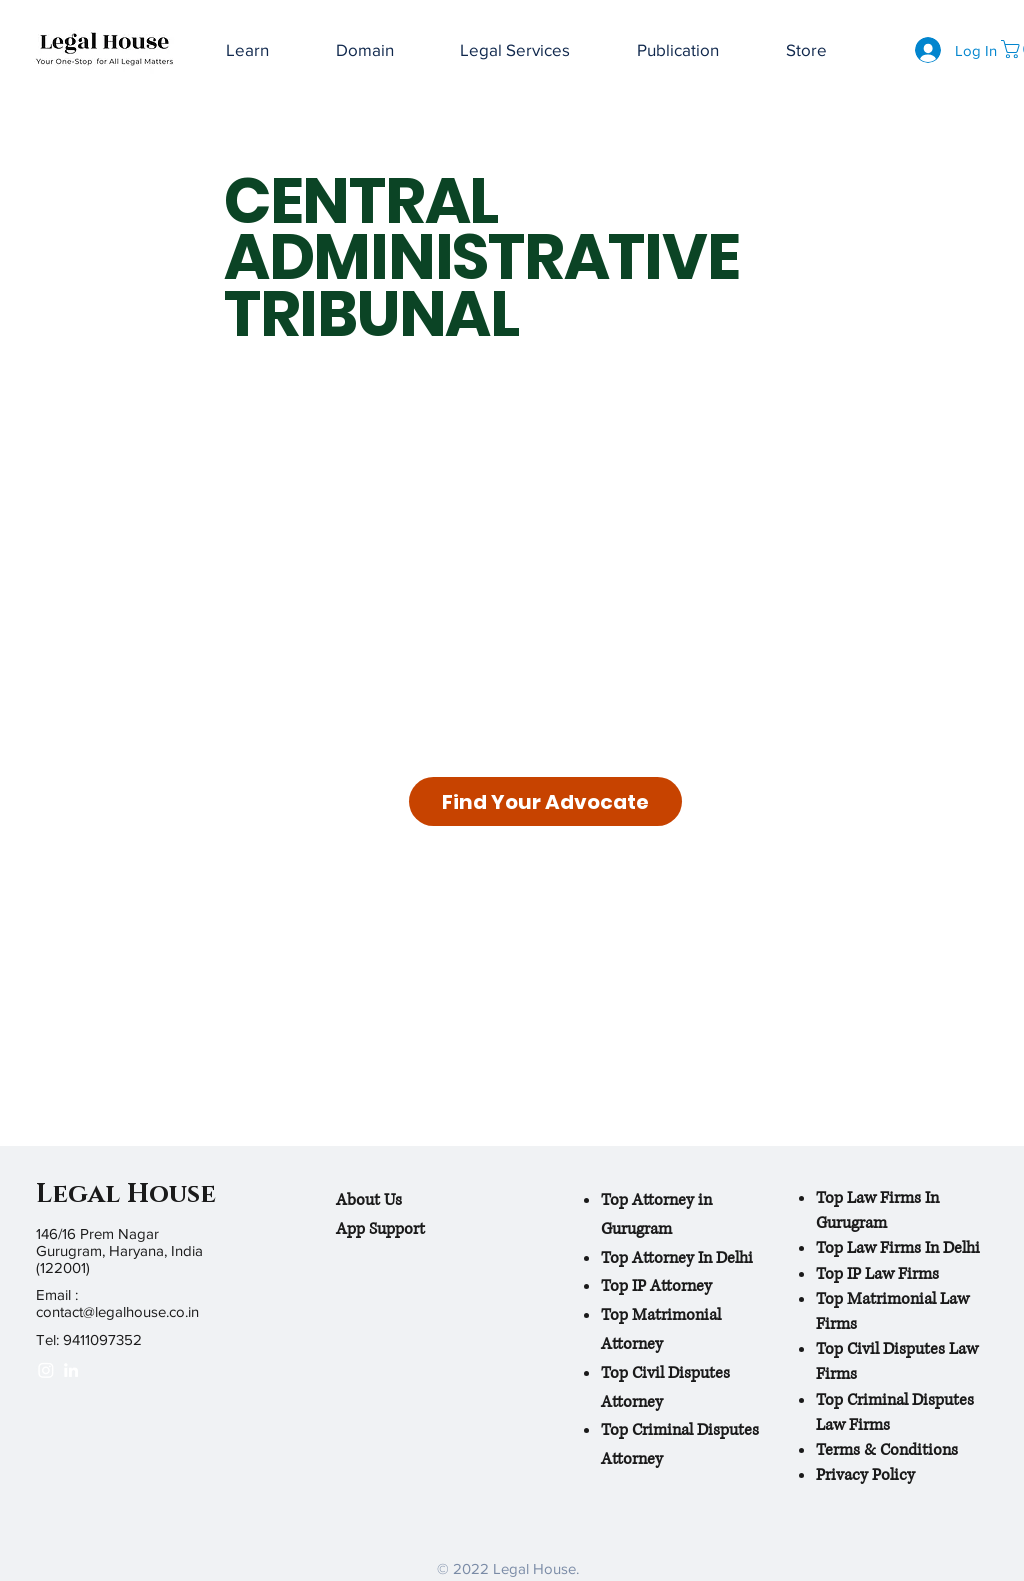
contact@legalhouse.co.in (117, 1311)
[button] (678, 50)
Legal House (126, 1194)
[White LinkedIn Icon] (71, 1370)
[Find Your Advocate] (545, 801)
